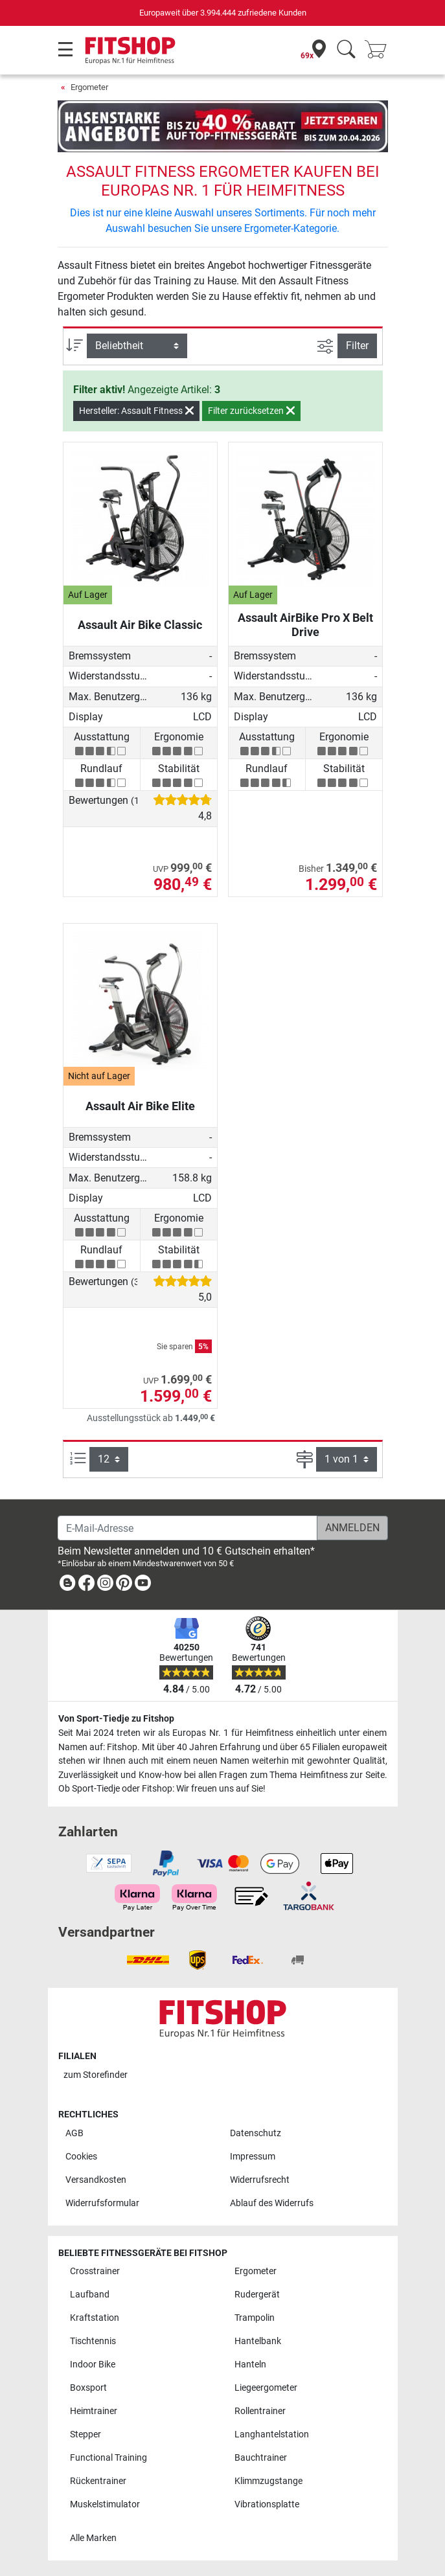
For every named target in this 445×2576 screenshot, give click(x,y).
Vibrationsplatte (266, 2504)
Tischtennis (93, 2341)
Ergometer (89, 87)
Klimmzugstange (268, 2481)
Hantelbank (257, 2341)
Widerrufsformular (102, 2203)
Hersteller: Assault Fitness (136, 410)
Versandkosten (95, 2179)
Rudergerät (257, 2294)
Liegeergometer (265, 2387)
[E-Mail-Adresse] (187, 1528)
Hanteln (250, 2364)
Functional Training (108, 2457)
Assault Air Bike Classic (140, 625)
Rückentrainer (98, 2481)
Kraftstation (94, 2317)
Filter (357, 345)
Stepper (85, 2434)
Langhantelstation (271, 2434)
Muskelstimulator (105, 2504)
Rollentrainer (260, 2411)
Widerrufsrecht (260, 2179)
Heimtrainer (93, 2411)
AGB (74, 2133)
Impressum (252, 2156)
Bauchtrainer (260, 2457)
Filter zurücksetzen (251, 410)
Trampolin (254, 2317)
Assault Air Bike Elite (140, 1106)
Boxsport (88, 2387)
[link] (67, 1585)
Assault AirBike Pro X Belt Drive (305, 625)
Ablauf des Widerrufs (272, 2203)
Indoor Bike (92, 2364)
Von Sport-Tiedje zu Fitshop (116, 1718)
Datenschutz (255, 2133)
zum (95, 2074)
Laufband (89, 2294)
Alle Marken (93, 2538)
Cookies (81, 2156)
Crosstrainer (95, 2271)
